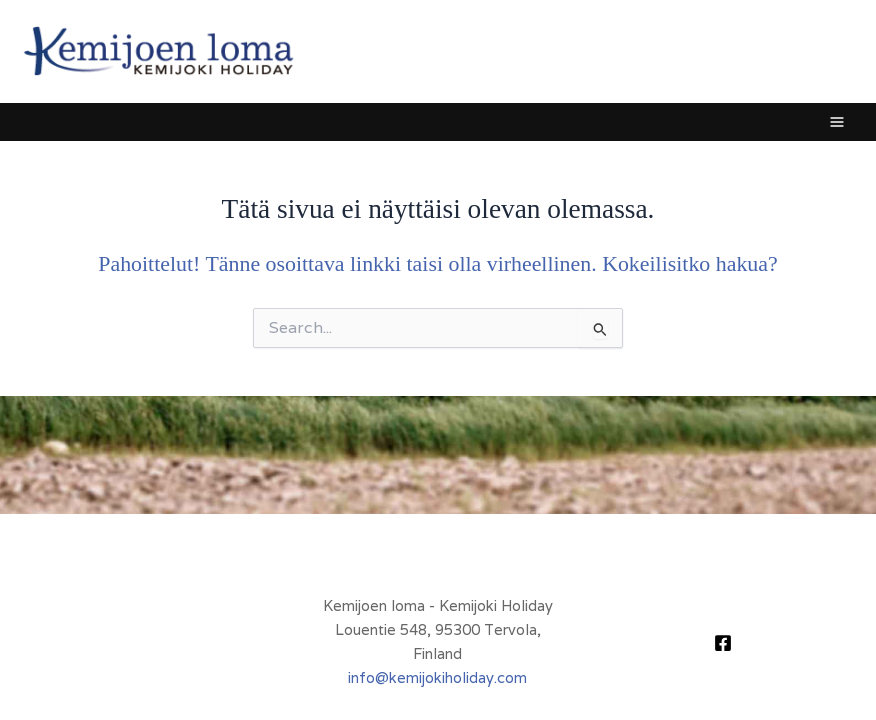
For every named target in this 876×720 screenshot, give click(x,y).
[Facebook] (723, 643)
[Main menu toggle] (837, 122)
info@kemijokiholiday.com (437, 677)
